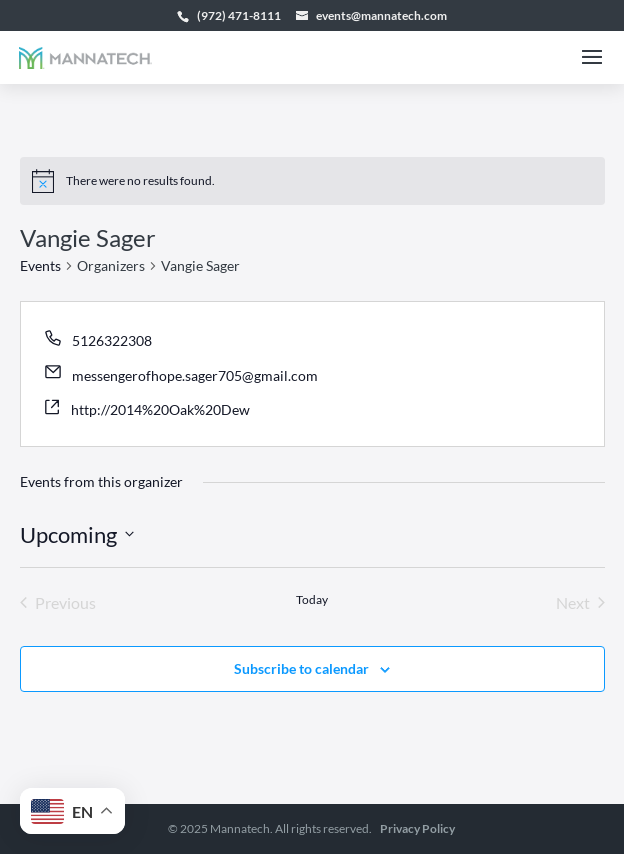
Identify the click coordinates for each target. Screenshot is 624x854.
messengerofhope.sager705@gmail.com (195, 375)
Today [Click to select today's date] (312, 599)
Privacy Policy (417, 828)
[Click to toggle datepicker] (77, 534)
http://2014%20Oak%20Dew (160, 409)
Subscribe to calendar (301, 668)
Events (40, 265)
